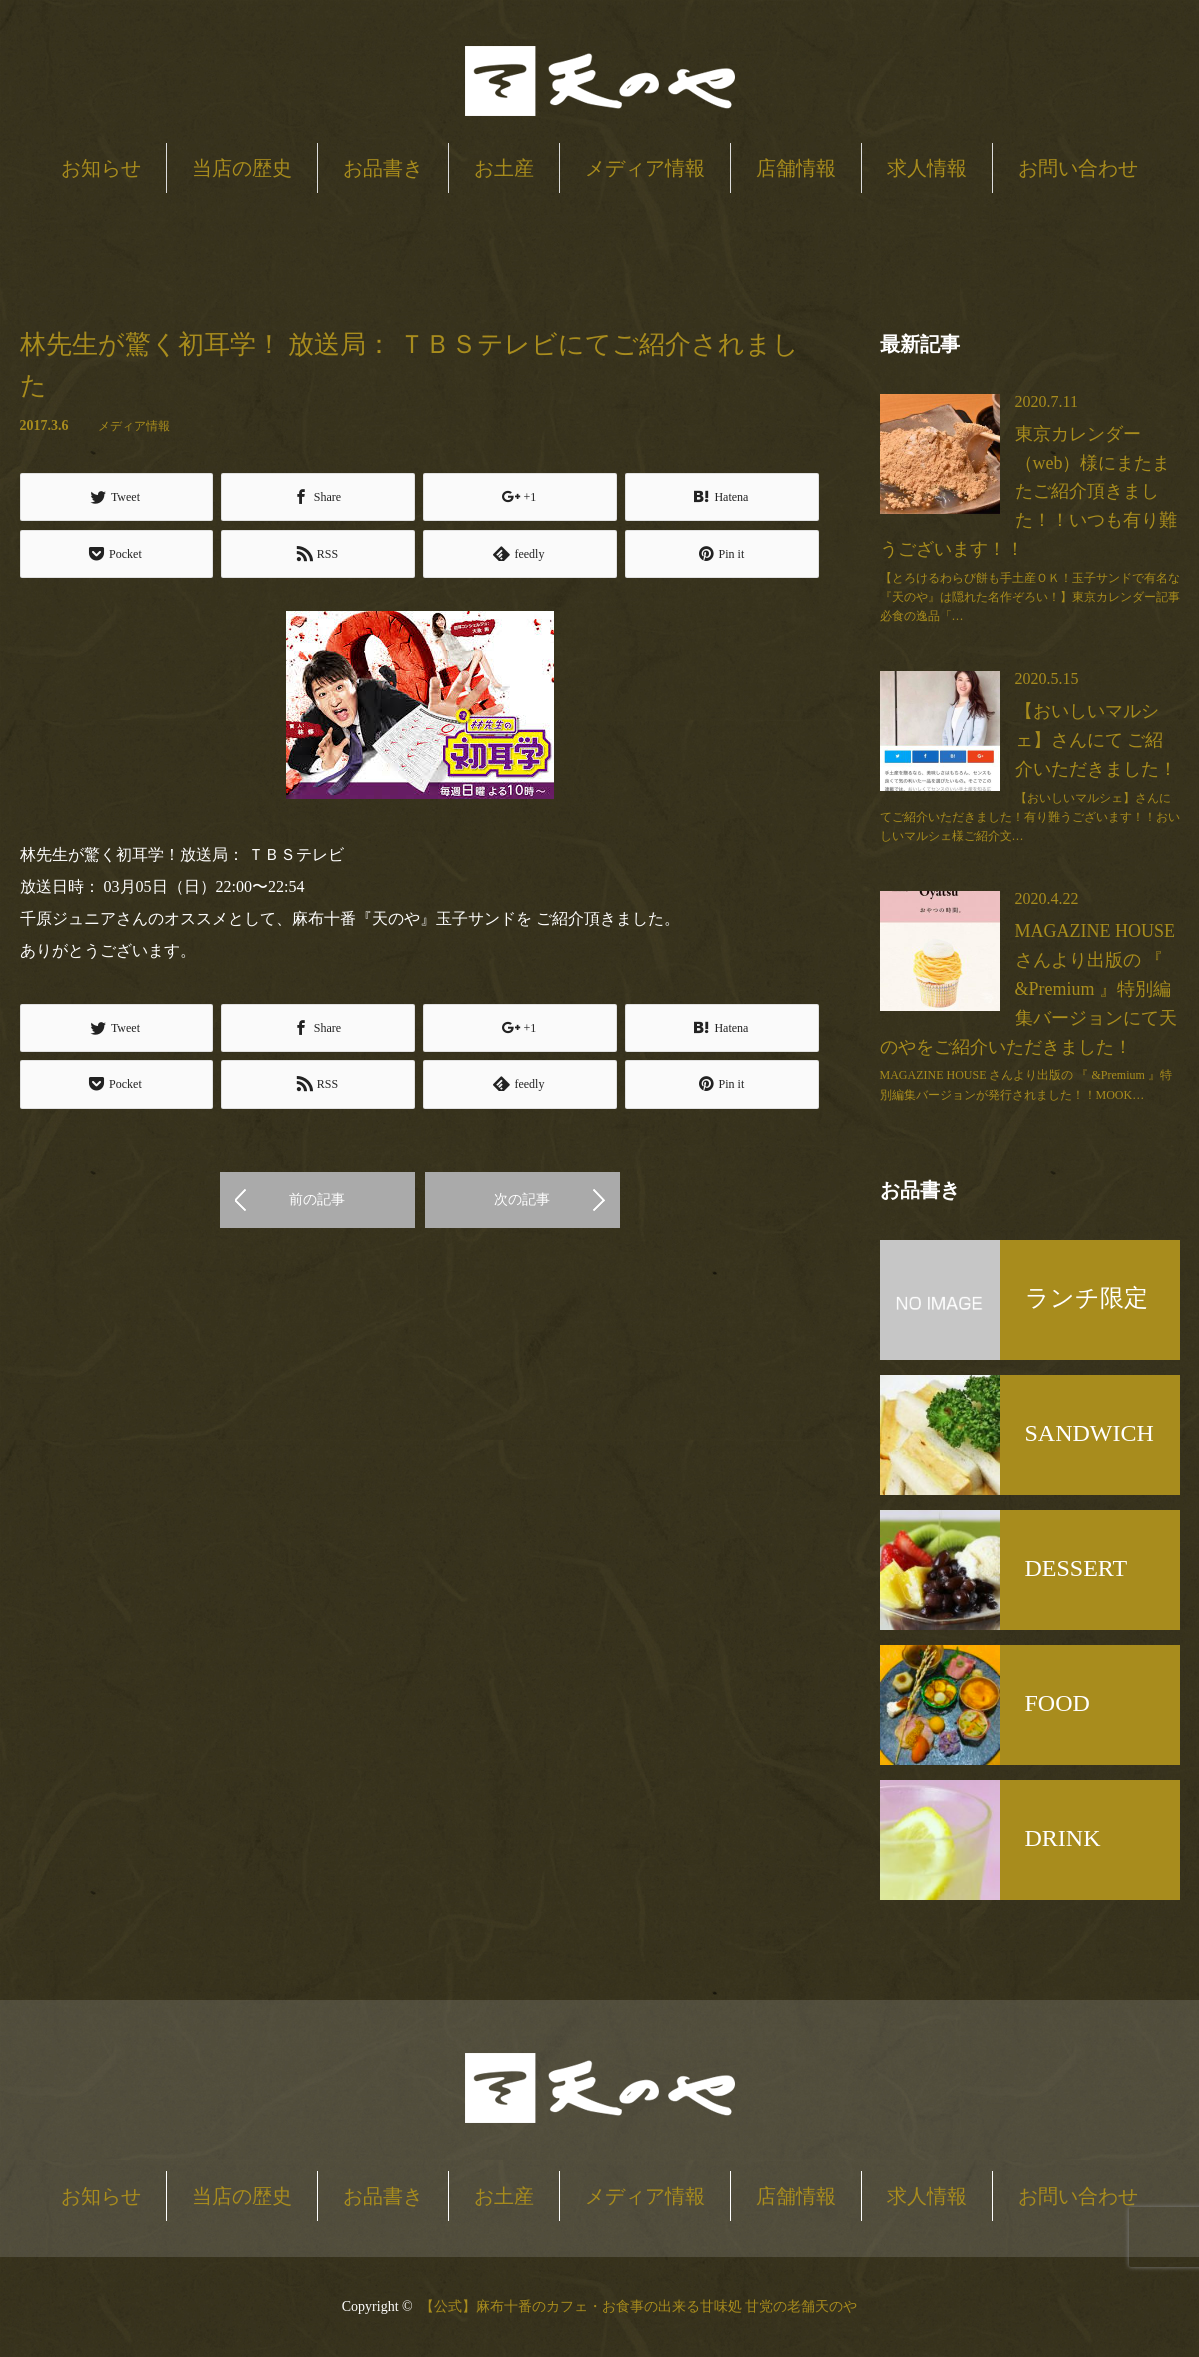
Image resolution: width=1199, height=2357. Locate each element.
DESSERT (1076, 1568)
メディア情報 (645, 168)
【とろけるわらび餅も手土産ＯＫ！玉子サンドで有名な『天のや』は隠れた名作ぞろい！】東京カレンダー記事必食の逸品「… (1030, 597)
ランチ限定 (1086, 1298)
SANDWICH (1089, 1433)
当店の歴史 (242, 168)
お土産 (504, 168)
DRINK (1063, 1838)
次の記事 (522, 1199)
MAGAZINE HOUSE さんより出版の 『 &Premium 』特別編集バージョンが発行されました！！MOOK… (1026, 1084)
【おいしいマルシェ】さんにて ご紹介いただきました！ (1096, 740)
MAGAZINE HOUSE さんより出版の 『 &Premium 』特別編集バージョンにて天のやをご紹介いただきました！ (1028, 988)
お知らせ (101, 168)
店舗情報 (796, 168)
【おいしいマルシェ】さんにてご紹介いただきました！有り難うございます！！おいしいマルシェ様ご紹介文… (1030, 817)
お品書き (383, 168)
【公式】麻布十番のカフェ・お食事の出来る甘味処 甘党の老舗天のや (639, 2306)
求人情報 (927, 168)
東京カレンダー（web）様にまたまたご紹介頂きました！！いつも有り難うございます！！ (1028, 491)
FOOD (1057, 1703)
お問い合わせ (1078, 168)
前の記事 (317, 1199)
